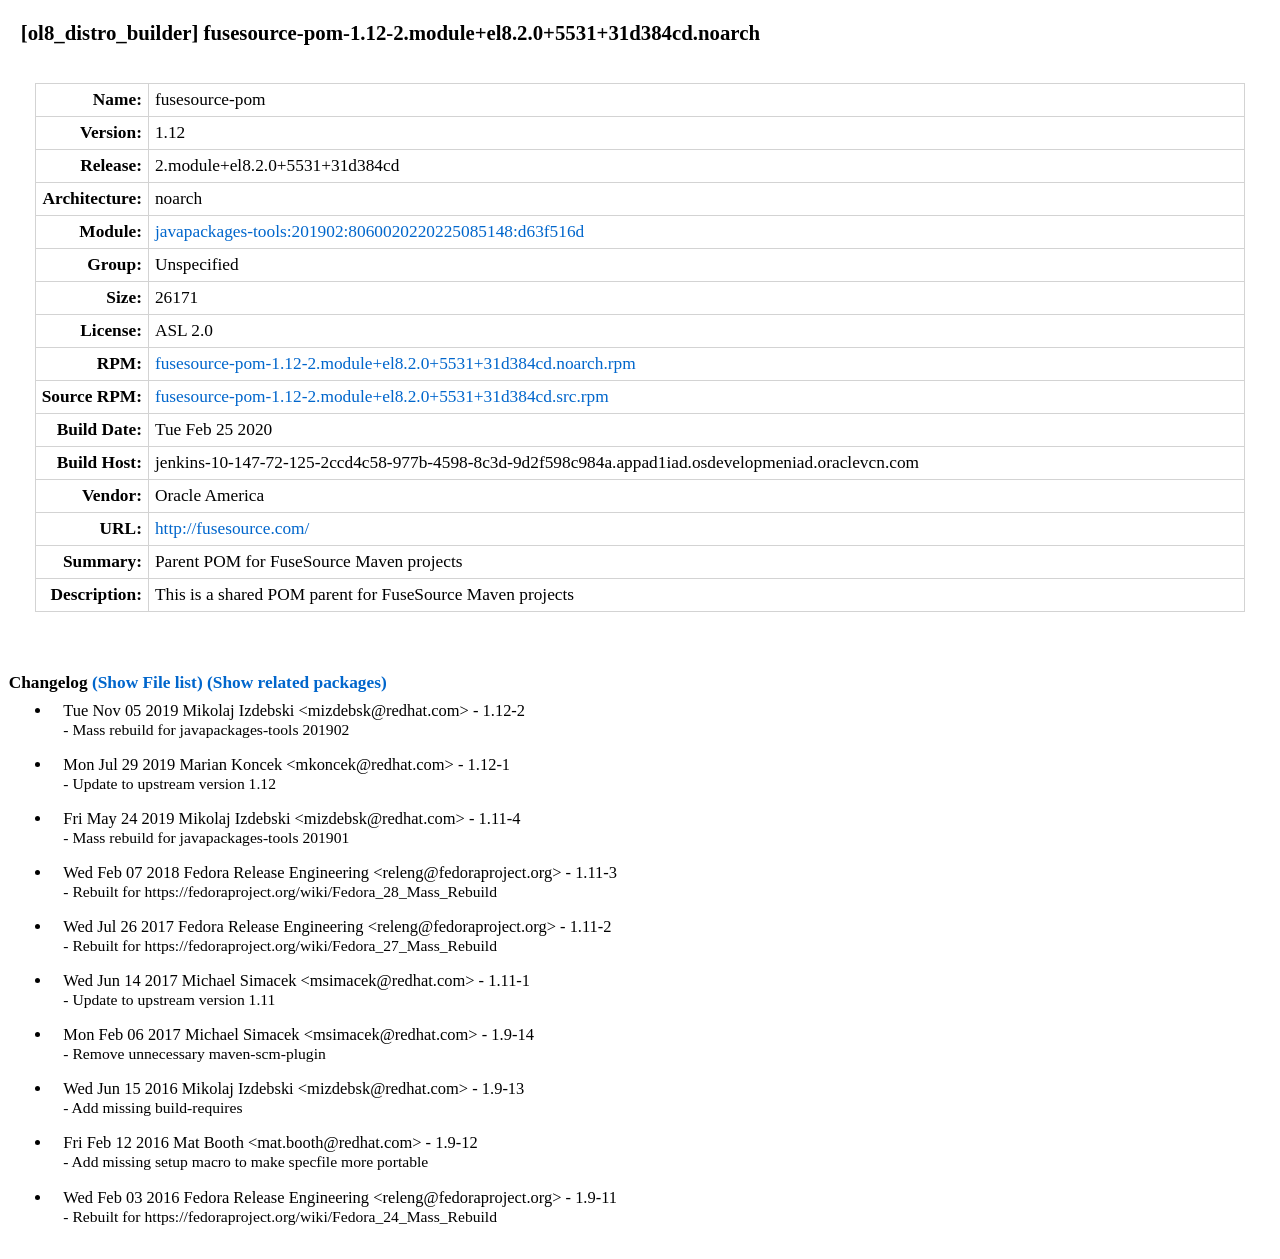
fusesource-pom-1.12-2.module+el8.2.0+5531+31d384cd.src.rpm (382, 396)
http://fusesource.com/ (232, 528)
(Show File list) (147, 682)
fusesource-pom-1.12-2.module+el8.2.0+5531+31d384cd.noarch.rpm (395, 363)
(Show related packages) (297, 682)
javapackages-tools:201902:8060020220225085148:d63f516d (369, 231)
